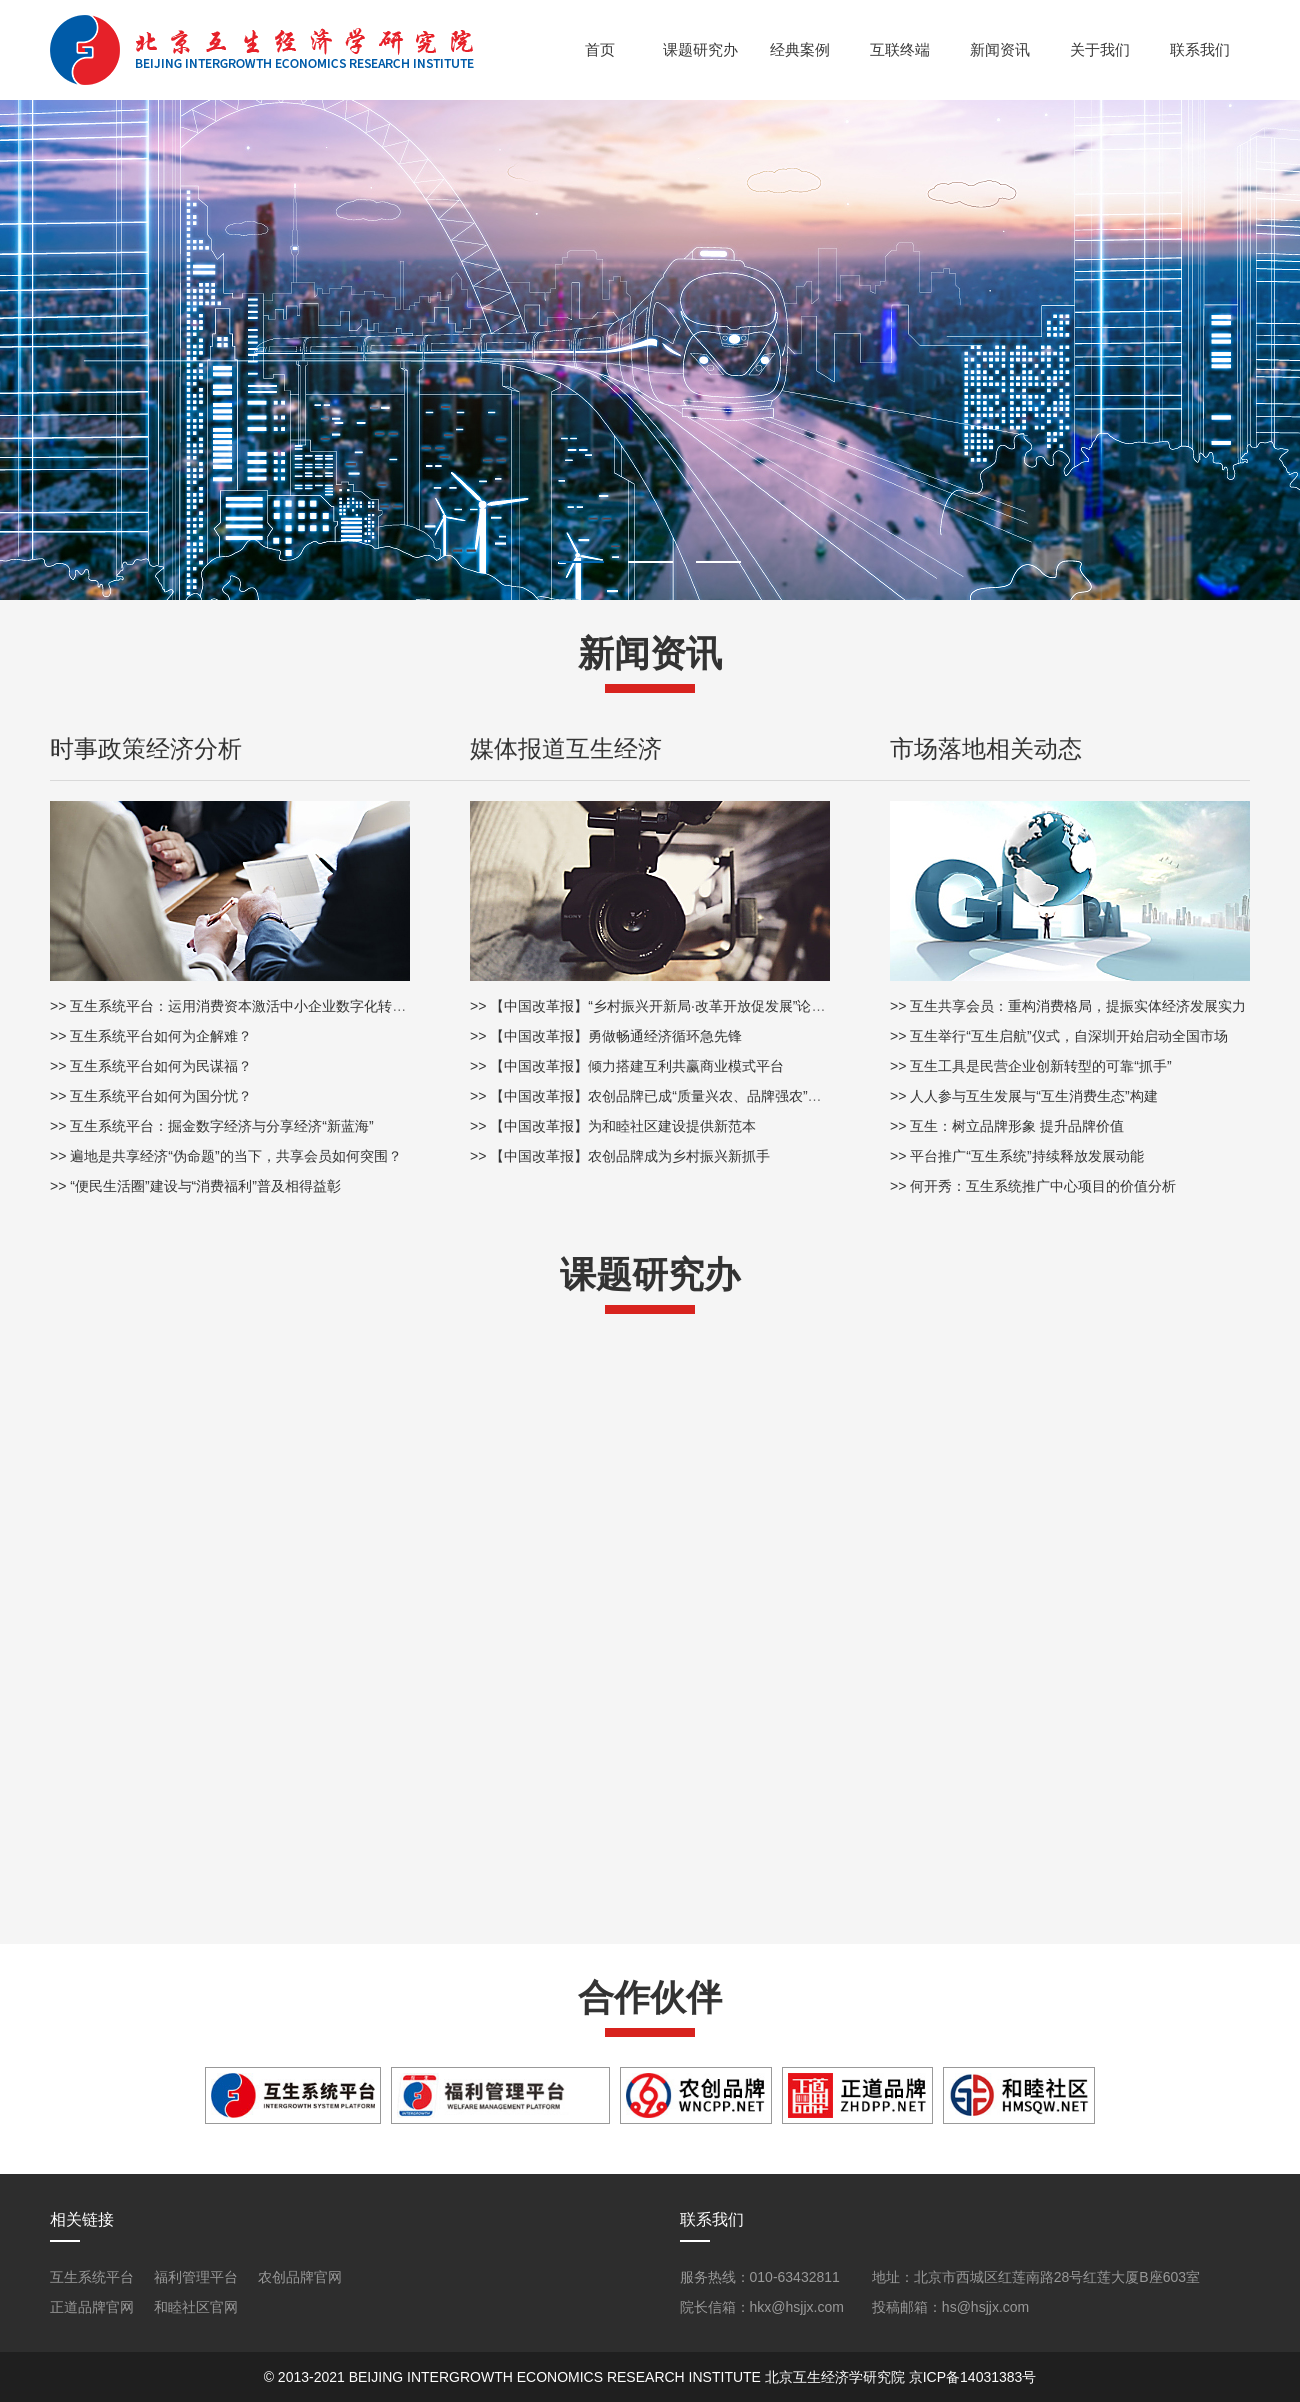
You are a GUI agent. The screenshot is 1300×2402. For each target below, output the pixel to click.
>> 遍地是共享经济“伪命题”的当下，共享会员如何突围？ (226, 1156)
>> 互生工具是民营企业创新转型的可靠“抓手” (1031, 1066)
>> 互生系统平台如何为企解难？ (151, 1036)
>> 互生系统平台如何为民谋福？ (151, 1066)
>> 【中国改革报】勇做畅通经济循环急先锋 (606, 1036)
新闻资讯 (1000, 49)
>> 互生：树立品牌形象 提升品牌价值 (1007, 1126)
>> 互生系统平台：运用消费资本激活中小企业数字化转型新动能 (249, 1006)
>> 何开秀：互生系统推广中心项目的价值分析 (1033, 1186)
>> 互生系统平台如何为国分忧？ (151, 1096)
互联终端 (900, 49)
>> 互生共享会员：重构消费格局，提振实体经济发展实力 (1068, 1006)
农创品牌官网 (300, 2277)
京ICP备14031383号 (973, 2377)
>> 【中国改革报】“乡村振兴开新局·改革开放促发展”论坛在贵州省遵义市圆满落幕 (724, 1006)
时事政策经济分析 (146, 748)
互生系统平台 (92, 2277)
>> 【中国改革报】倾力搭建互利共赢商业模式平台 (627, 1066)
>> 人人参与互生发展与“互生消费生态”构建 (1024, 1096)
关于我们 (1100, 49)
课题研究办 (700, 49)
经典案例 (800, 49)
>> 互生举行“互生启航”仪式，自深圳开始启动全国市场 (1059, 1036)
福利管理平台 (196, 2277)
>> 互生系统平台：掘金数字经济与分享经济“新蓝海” (212, 1126)
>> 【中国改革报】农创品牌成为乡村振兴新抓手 (620, 1156)
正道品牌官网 (92, 2307)
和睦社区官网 (196, 2307)
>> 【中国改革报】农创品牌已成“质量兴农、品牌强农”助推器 (660, 1096)
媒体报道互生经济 (566, 748)
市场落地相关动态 (986, 748)
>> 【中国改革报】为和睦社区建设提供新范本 (613, 1126)
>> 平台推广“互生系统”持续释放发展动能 (1017, 1156)
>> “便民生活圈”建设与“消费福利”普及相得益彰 (195, 1186)
